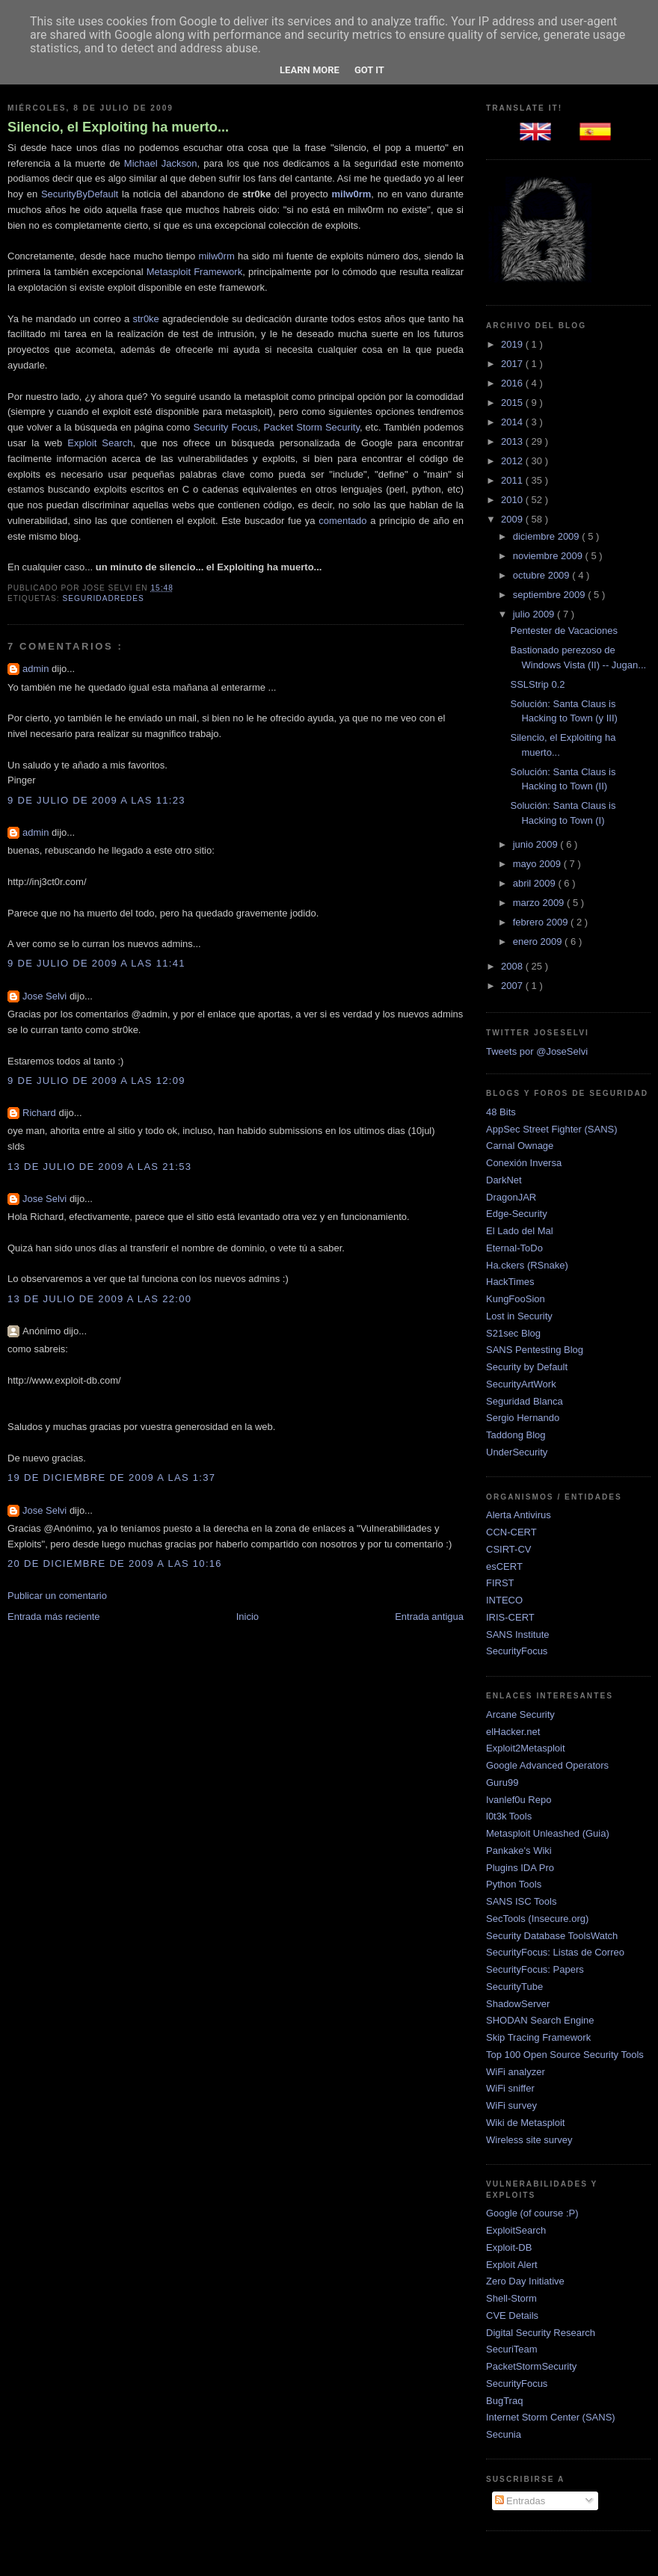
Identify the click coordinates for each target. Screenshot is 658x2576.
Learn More (309, 70)
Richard (40, 1112)
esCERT (504, 1566)
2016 (513, 383)
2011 (513, 480)
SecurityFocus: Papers (535, 1969)
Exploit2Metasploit (525, 1748)
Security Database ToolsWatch (552, 1935)
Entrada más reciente (53, 1616)
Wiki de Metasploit (525, 2122)
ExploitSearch (516, 2230)
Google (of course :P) (532, 2213)
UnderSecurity (516, 1452)
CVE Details (512, 2315)
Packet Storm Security (311, 427)
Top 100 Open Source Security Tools (565, 2054)
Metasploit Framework (194, 271)
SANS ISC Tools (521, 1901)
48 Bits (501, 1112)
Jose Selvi (46, 996)
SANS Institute (518, 1634)
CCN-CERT (511, 1532)
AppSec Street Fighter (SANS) (552, 1129)
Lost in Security (519, 1316)
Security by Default (527, 1366)
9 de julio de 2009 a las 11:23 (96, 800)
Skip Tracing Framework (538, 2037)
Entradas (520, 2500)
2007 (513, 985)
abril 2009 (536, 883)
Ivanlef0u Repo (518, 1799)
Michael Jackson (160, 163)
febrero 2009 (542, 922)
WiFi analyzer (515, 2071)
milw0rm (216, 256)
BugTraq (504, 2400)
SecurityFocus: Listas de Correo (555, 1952)
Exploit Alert (512, 2264)
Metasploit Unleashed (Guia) (547, 1833)
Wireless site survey (529, 2139)
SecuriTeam (512, 2349)
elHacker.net (513, 1731)
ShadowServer (518, 2003)
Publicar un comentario (57, 1595)
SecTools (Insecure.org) (537, 1918)
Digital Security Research (540, 2332)
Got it (369, 70)
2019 (513, 344)
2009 (513, 519)
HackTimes (510, 1281)
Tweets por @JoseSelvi (537, 1051)
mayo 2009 (538, 863)
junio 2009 (537, 844)
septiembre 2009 (550, 594)
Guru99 (502, 1782)
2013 (513, 441)
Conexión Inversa (524, 1162)
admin (37, 668)
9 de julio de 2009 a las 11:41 (96, 963)
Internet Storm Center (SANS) (550, 2417)
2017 (513, 363)
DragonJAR (511, 1197)
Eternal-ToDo (514, 1248)
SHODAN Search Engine (540, 2020)
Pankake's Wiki (519, 1850)
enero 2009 (539, 941)
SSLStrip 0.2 (537, 684)
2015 (513, 402)
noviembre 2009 (549, 555)
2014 (513, 422)
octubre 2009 (543, 575)
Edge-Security (516, 1213)
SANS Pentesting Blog (534, 1349)
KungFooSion (515, 1298)
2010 (513, 499)
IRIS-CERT (510, 1617)
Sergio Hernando (522, 1417)
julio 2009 (535, 614)
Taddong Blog (516, 1434)
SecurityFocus (516, 1651)
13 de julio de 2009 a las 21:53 (99, 1166)
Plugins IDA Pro (520, 1867)
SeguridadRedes (103, 598)
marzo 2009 (540, 902)
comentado (342, 520)
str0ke (145, 318)
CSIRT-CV (508, 1549)
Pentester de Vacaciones (564, 630)
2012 (513, 460)
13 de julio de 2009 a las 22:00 (99, 1298)
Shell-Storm (511, 2298)
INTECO (504, 1600)
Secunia (503, 2434)
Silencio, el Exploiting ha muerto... (118, 127)
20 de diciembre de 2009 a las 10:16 (114, 1563)
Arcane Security (520, 1714)
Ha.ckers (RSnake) (527, 1265)
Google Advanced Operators (547, 1765)
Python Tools (513, 1884)
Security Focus (225, 427)
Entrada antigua (429, 1616)
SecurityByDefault (79, 194)
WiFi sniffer (510, 2088)
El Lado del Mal (519, 1230)
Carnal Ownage (519, 1145)
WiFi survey (511, 2105)
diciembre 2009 (547, 536)
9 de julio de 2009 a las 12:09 (96, 1080)
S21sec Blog (513, 1333)
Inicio (247, 1616)
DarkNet (504, 1180)
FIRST (500, 1583)
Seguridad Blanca (524, 1401)
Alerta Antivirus (518, 1514)
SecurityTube (514, 1986)
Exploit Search (99, 443)
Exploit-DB (509, 2247)
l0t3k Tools (509, 1816)
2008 (513, 966)
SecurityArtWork (521, 1384)
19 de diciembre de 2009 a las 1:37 (111, 1477)
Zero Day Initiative (525, 2281)
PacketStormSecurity (531, 2366)
